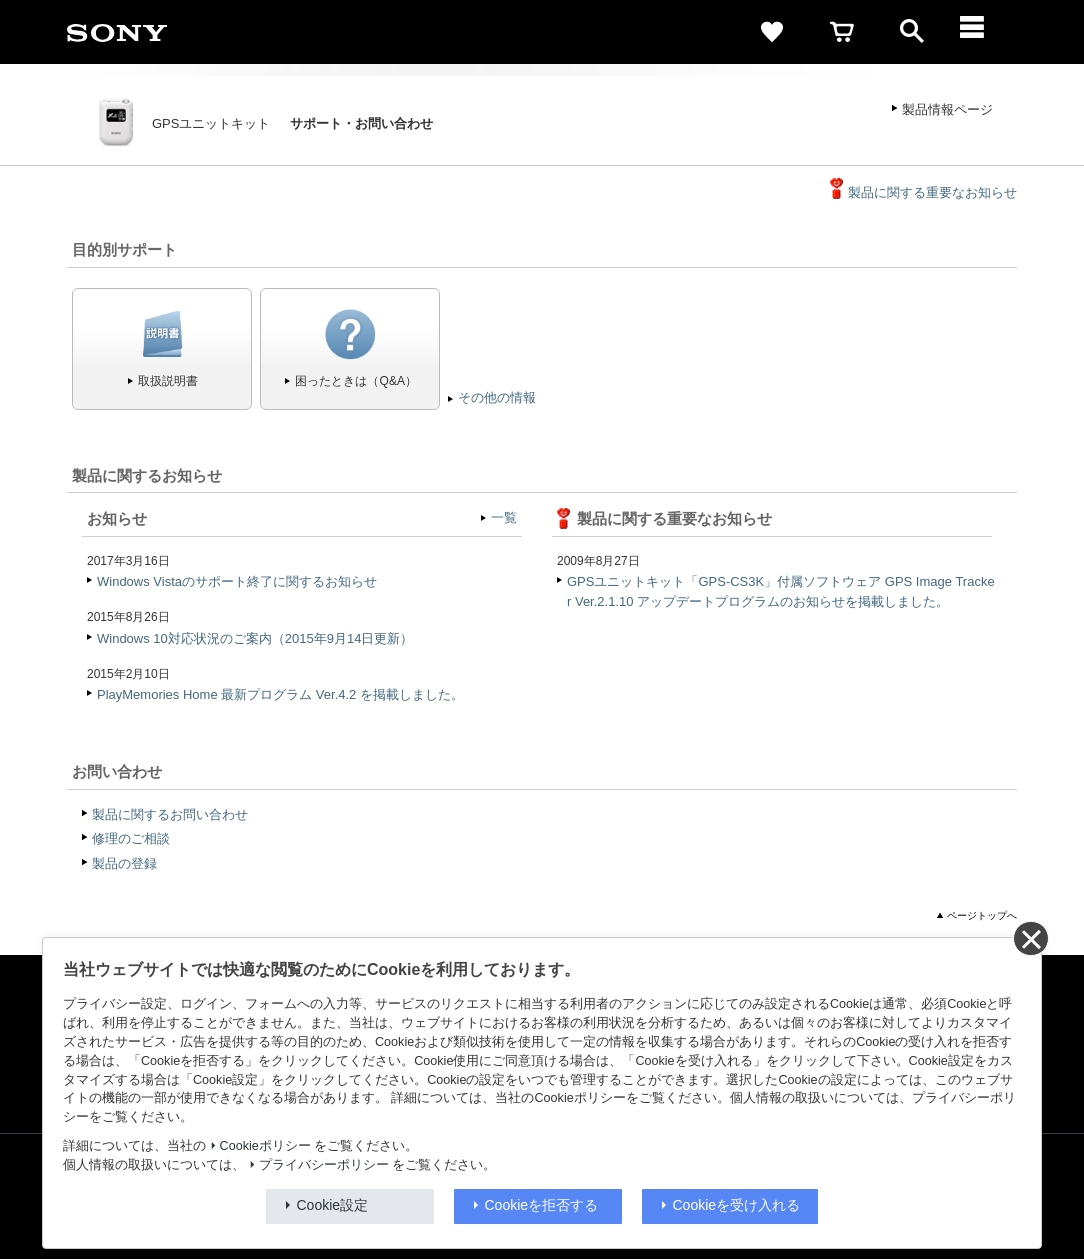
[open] (912, 32)
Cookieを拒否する (542, 1205)
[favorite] (772, 32)
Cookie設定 (333, 1205)
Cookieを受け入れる (737, 1205)
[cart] (842, 32)
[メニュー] (982, 32)
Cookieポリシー (265, 1146)
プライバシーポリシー (324, 1165)
